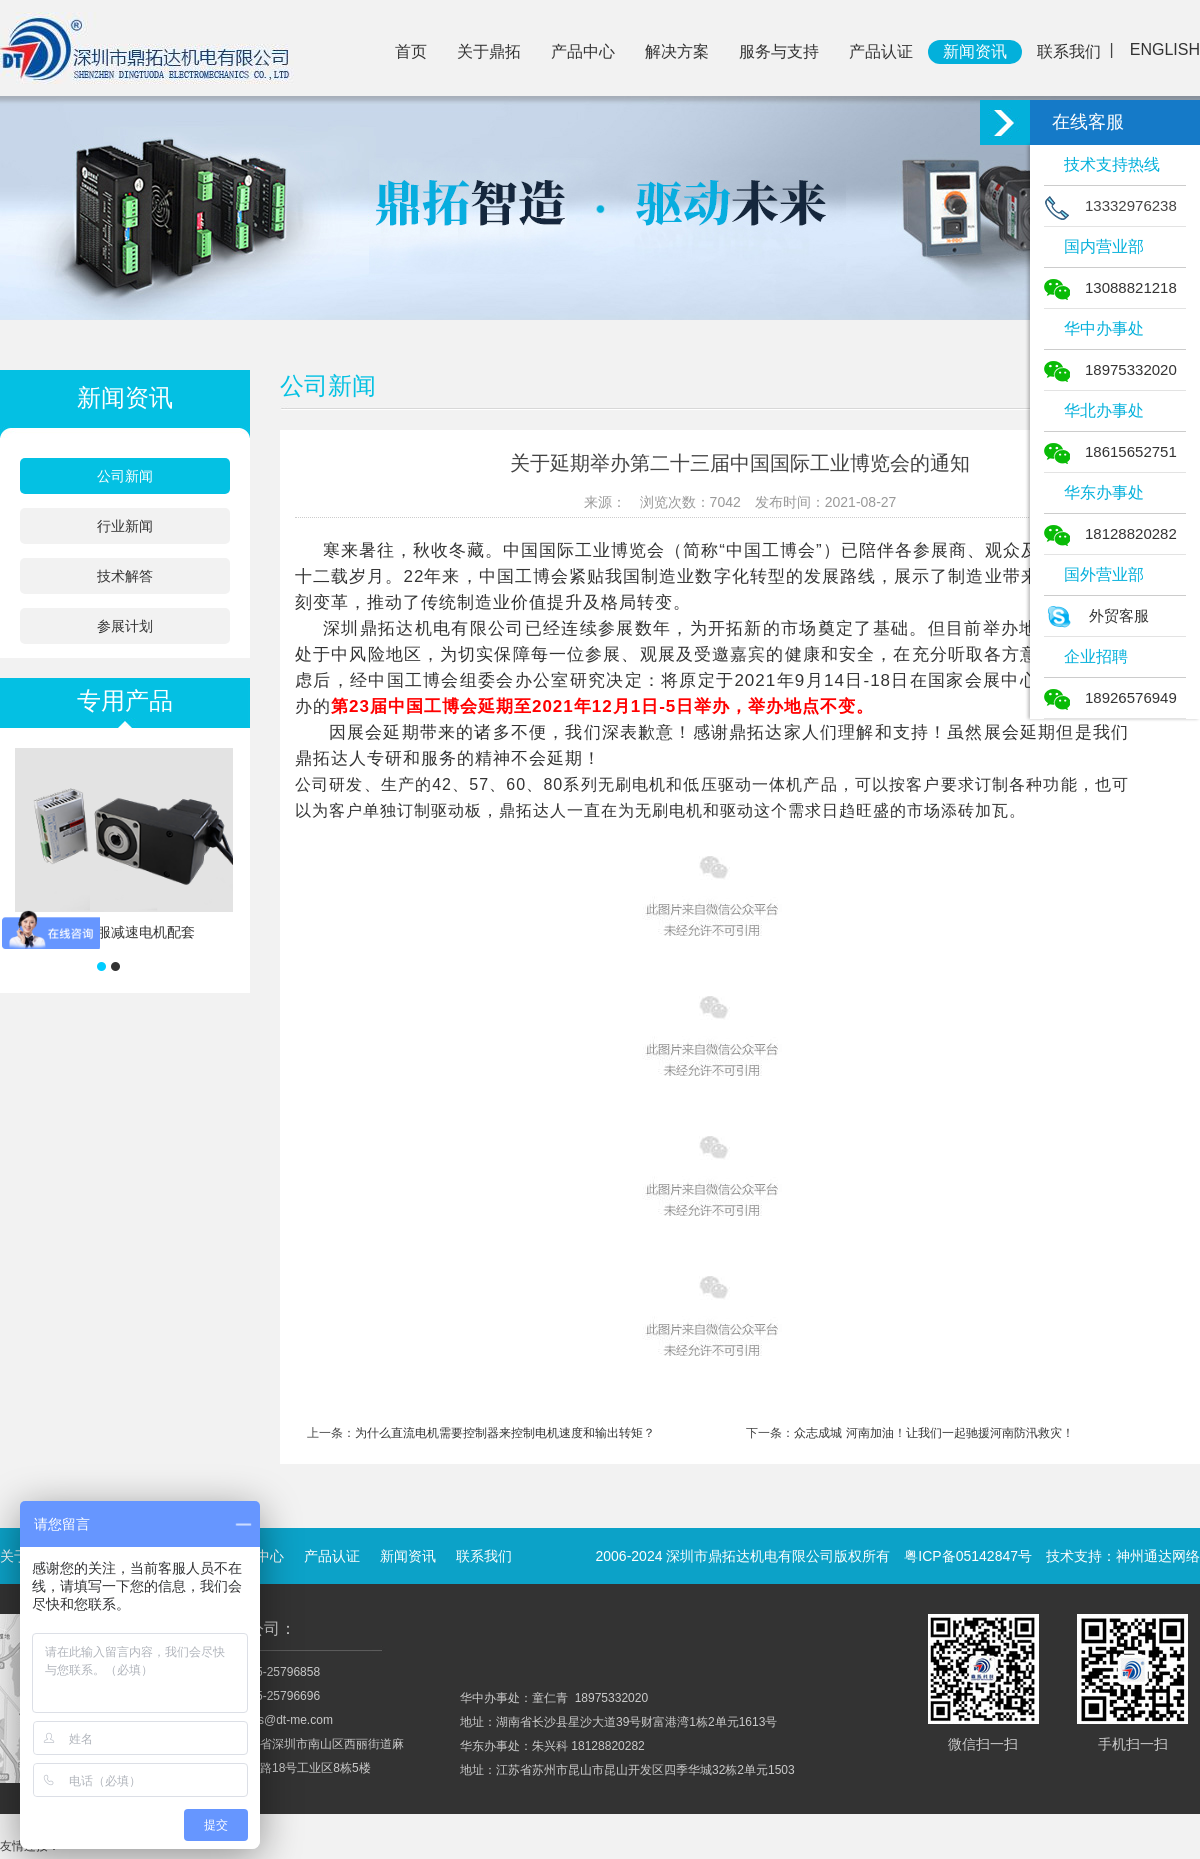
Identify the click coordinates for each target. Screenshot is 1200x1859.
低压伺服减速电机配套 (125, 932)
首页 (411, 51)
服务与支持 (779, 51)
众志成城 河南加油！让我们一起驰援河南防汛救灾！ (933, 1433)
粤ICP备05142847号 (968, 1556)
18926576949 (1110, 697)
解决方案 (677, 51)
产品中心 (583, 51)
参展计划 (125, 626)
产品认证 (881, 51)
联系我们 (1069, 51)
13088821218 (1110, 287)
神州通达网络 (1158, 1556)
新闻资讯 (975, 51)
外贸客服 (1096, 615)
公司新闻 (125, 476)
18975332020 (1110, 369)
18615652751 (1110, 451)
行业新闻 (125, 526)
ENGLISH (1165, 49)
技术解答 (125, 576)
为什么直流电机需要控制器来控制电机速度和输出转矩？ (505, 1433)
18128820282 (1110, 533)
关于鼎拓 (489, 51)
